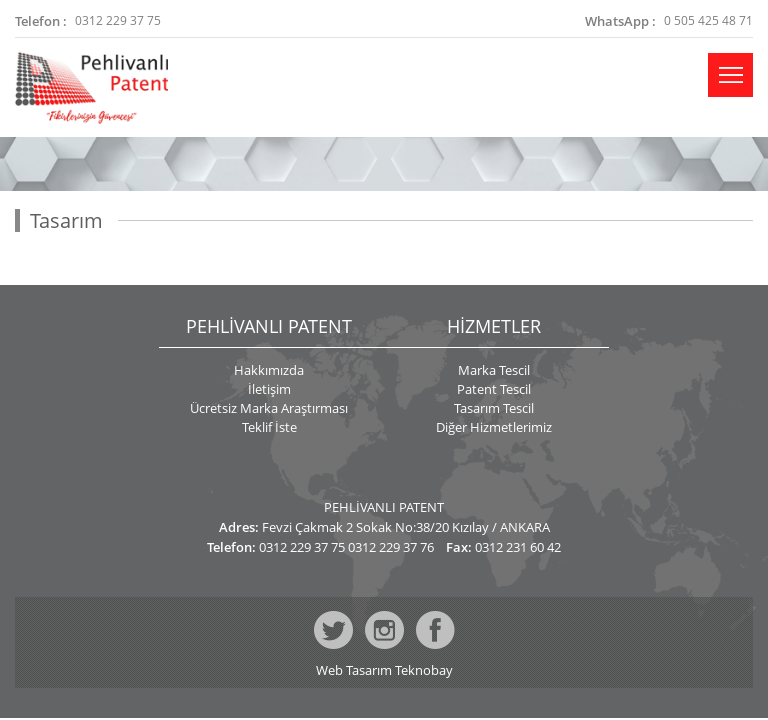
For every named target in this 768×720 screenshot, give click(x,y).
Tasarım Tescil (494, 408)
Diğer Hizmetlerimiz (494, 427)
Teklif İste (269, 427)
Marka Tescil (494, 370)
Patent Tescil (494, 389)
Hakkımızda (269, 370)
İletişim (269, 389)
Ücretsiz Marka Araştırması (269, 408)
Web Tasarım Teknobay (384, 670)
